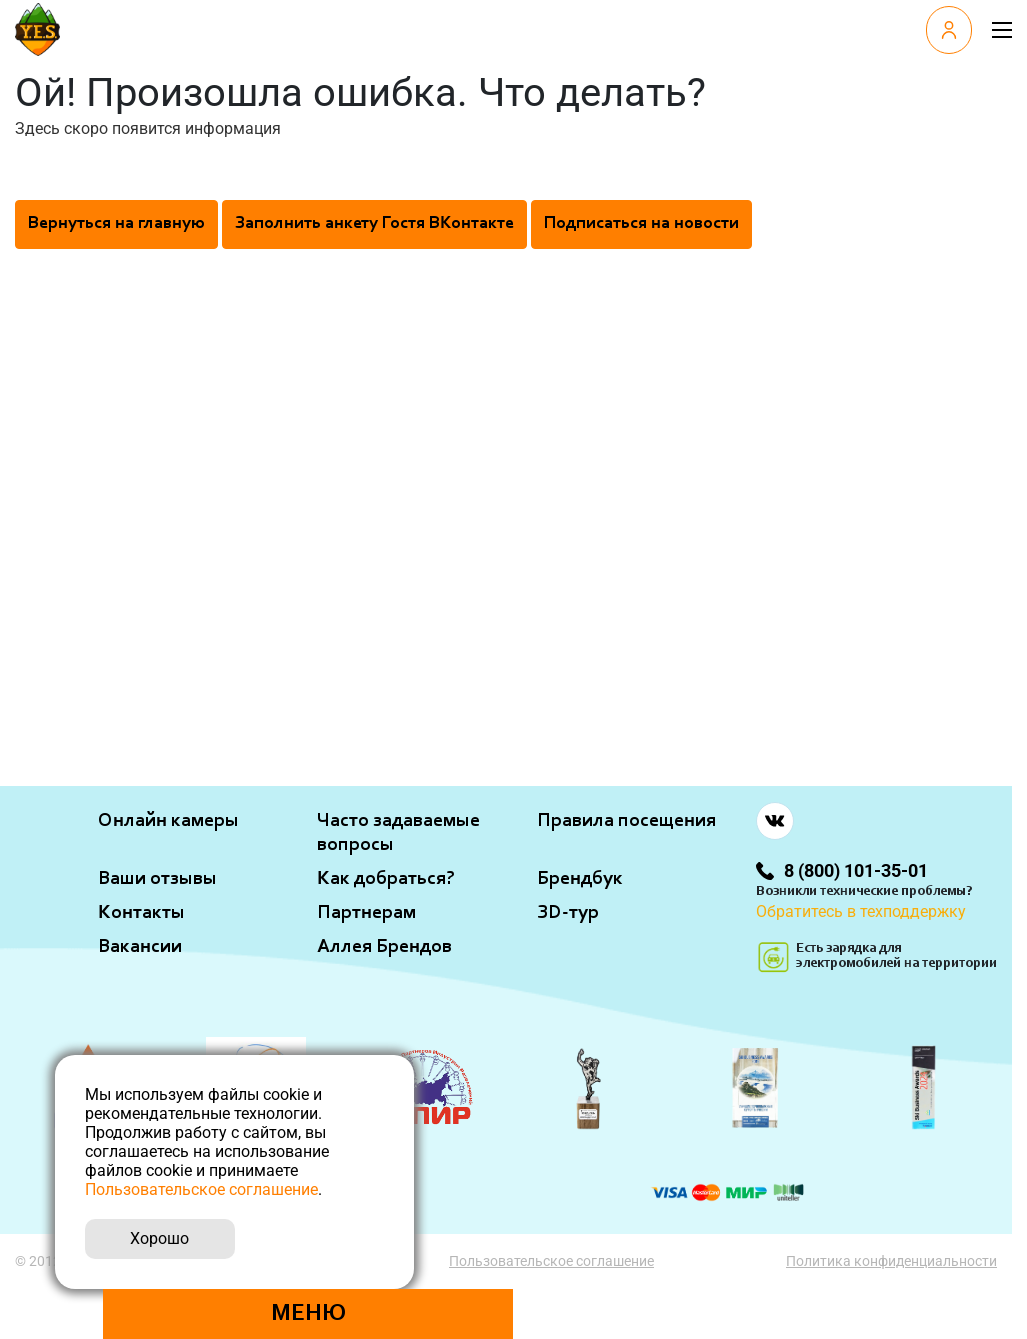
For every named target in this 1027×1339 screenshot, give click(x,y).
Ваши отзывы (157, 879)
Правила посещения (626, 821)
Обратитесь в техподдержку (861, 911)
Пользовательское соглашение (551, 1261)
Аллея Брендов (384, 947)
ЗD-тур (568, 913)
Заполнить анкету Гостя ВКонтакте (374, 224)
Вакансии (140, 947)
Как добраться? (386, 879)
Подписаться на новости (641, 224)
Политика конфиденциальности (891, 1261)
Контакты (141, 913)
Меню (308, 1314)
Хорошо (159, 1238)
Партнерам (366, 913)
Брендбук (580, 879)
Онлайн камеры (168, 821)
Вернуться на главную (116, 224)
